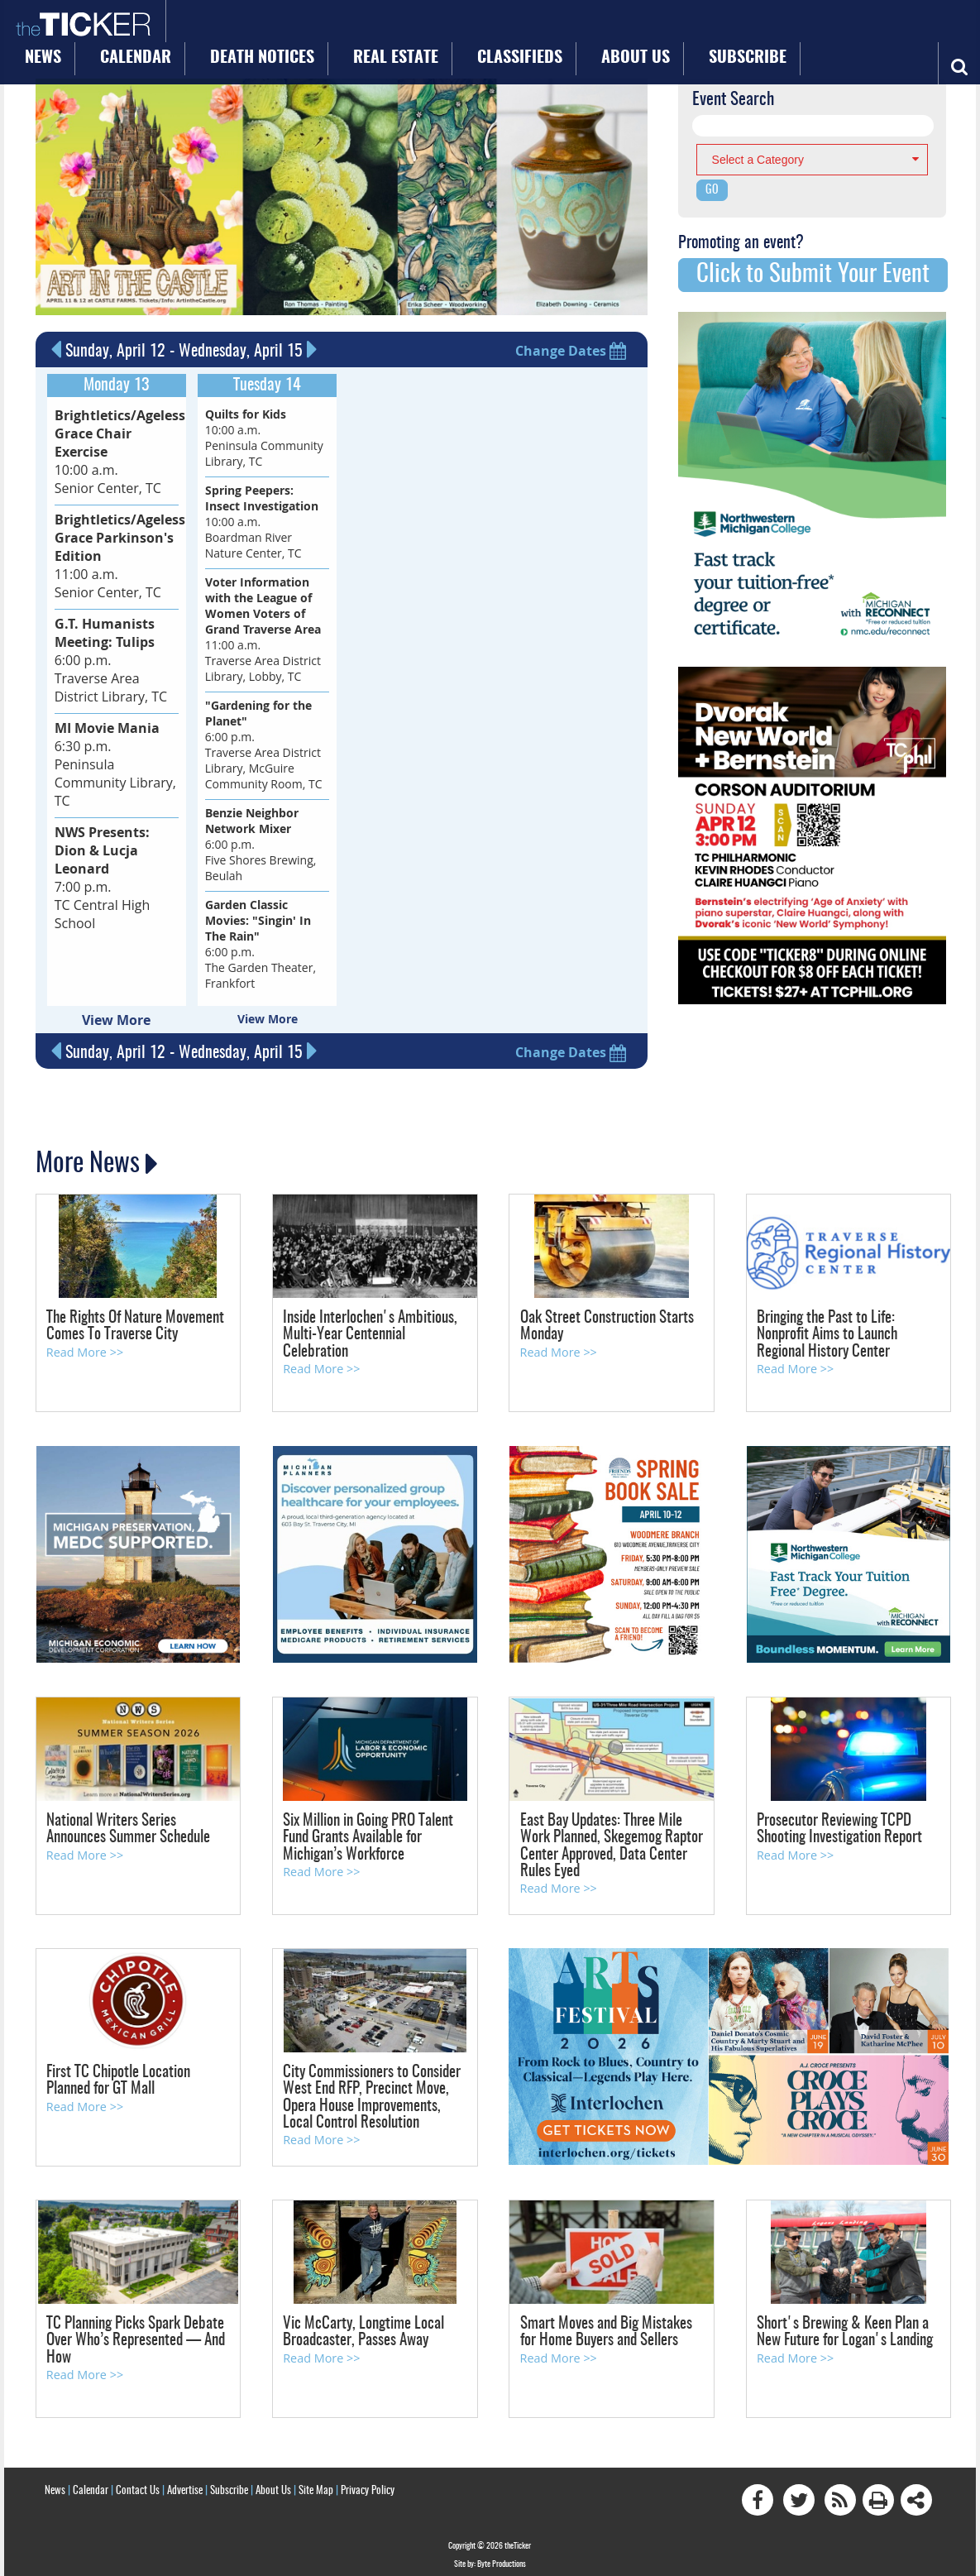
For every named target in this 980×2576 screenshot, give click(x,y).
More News (89, 1154)
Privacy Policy (367, 2480)
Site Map (316, 2480)
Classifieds (532, 26)
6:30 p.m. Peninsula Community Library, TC (114, 694)
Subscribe (693, 26)
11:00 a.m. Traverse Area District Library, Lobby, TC (263, 627)
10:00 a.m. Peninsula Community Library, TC (264, 435)
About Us (614, 26)
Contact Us (138, 2480)
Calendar (259, 26)
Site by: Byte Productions (490, 2554)
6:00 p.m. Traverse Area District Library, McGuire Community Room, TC (264, 742)
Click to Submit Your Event (813, 273)
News (193, 26)
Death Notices (349, 26)
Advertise (185, 2480)
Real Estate (444, 26)
